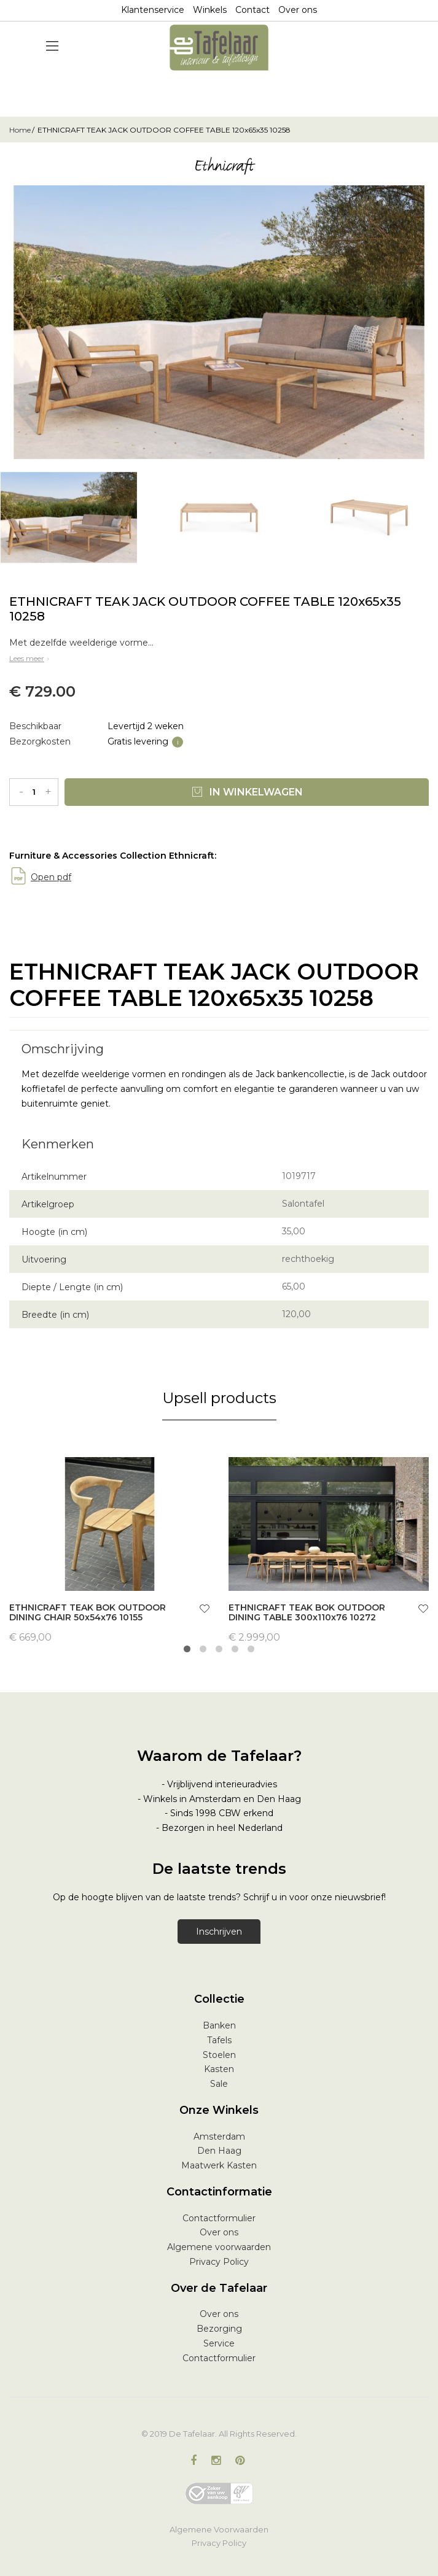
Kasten (219, 2069)
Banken (219, 2025)
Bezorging (219, 2328)
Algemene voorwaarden (219, 2247)
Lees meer (30, 658)
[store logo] (219, 48)
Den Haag (219, 2150)
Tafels (219, 2040)
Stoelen (219, 2054)
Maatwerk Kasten (219, 2165)
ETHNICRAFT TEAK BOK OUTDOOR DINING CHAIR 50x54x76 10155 (87, 1612)
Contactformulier (219, 2218)
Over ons (297, 9)
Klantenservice (152, 9)
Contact (252, 9)
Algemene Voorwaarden (219, 2529)
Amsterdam (219, 2136)
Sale (219, 2083)
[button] (204, 1610)
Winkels (210, 9)
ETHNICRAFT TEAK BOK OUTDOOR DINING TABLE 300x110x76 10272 (307, 1612)
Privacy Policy (219, 2261)
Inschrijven (219, 1931)
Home (20, 129)
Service (219, 2343)
